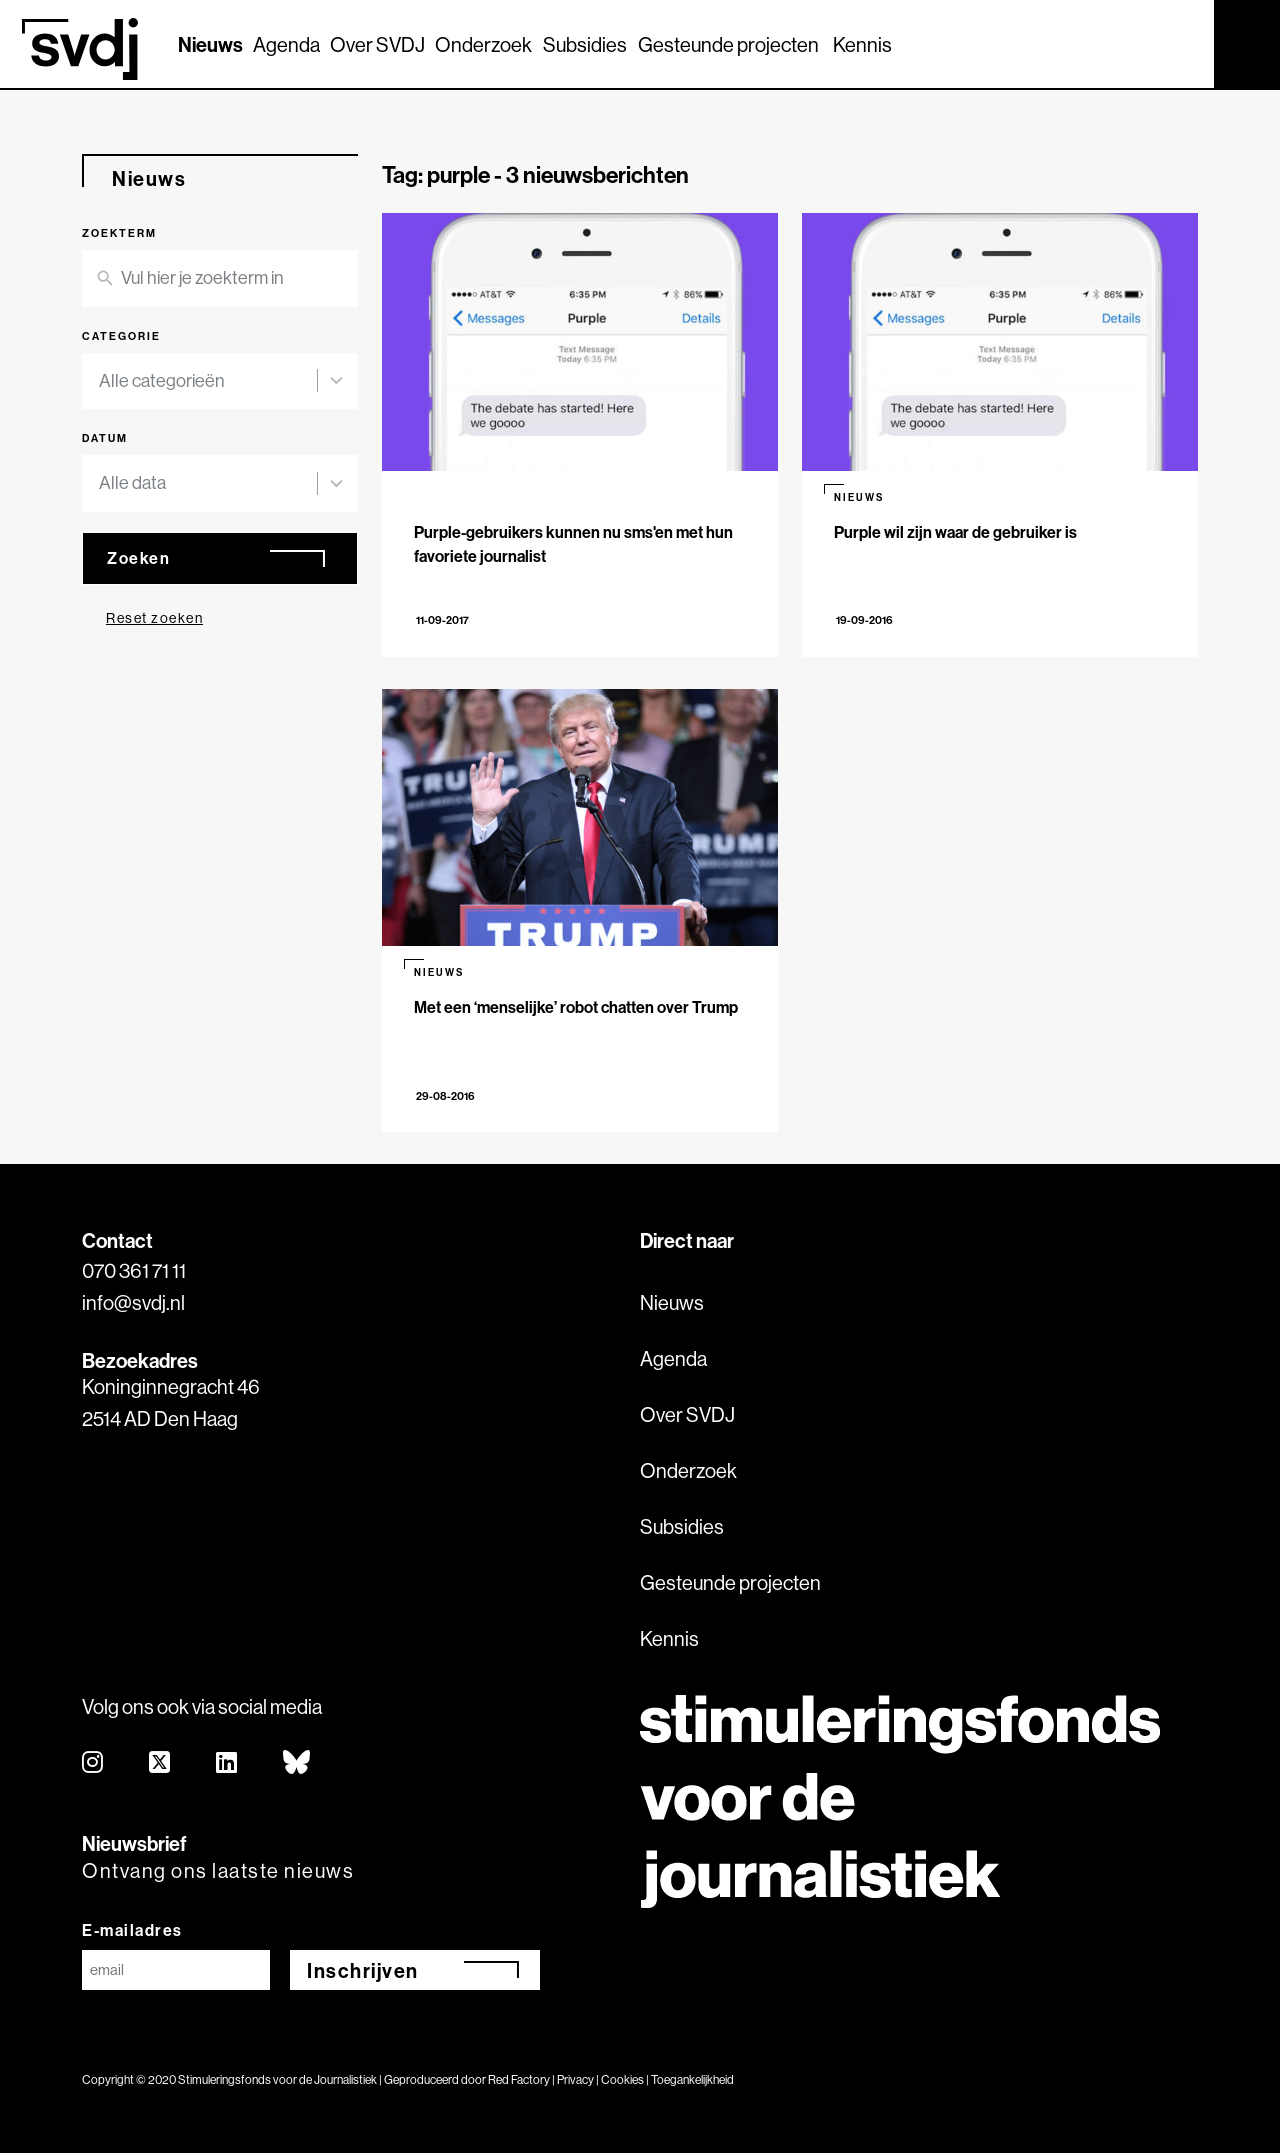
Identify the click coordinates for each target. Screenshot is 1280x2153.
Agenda (286, 44)
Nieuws (210, 44)
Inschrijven (363, 1970)
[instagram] (93, 1763)
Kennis (862, 44)
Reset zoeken (154, 618)
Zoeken (138, 558)
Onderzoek (483, 44)
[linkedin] (227, 1763)
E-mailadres (132, 1930)
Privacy (575, 2079)
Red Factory (519, 2079)
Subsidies (585, 44)
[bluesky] (297, 1763)
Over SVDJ (377, 44)
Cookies (622, 2079)
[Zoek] (1181, 43)
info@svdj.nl (133, 1302)
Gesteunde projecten (728, 44)
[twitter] (160, 1763)
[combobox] (208, 381)
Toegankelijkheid (692, 2079)
